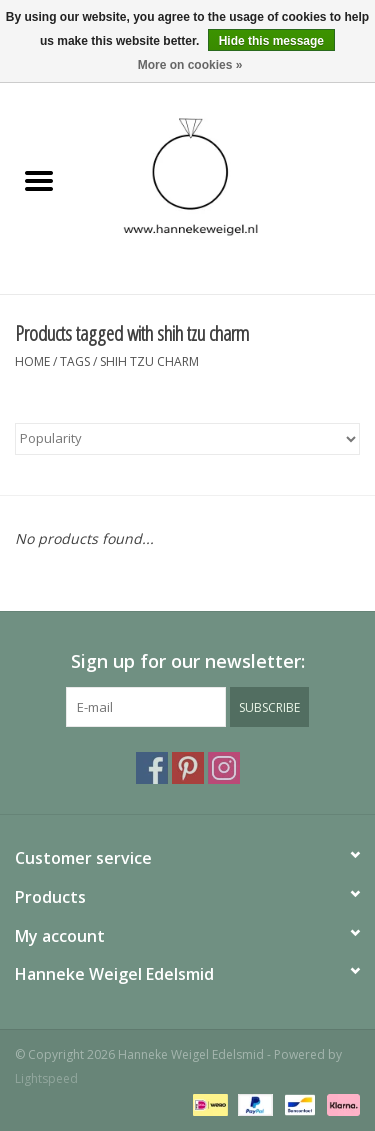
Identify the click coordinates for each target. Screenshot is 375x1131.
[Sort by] (187, 439)
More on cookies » (190, 65)
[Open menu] (39, 180)
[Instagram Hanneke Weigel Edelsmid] (224, 768)
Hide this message (271, 41)
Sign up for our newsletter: (188, 661)
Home (32, 361)
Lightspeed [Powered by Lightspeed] (46, 1078)
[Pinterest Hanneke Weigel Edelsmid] (188, 768)
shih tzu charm (149, 361)
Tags (75, 361)
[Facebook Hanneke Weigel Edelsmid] (152, 768)
